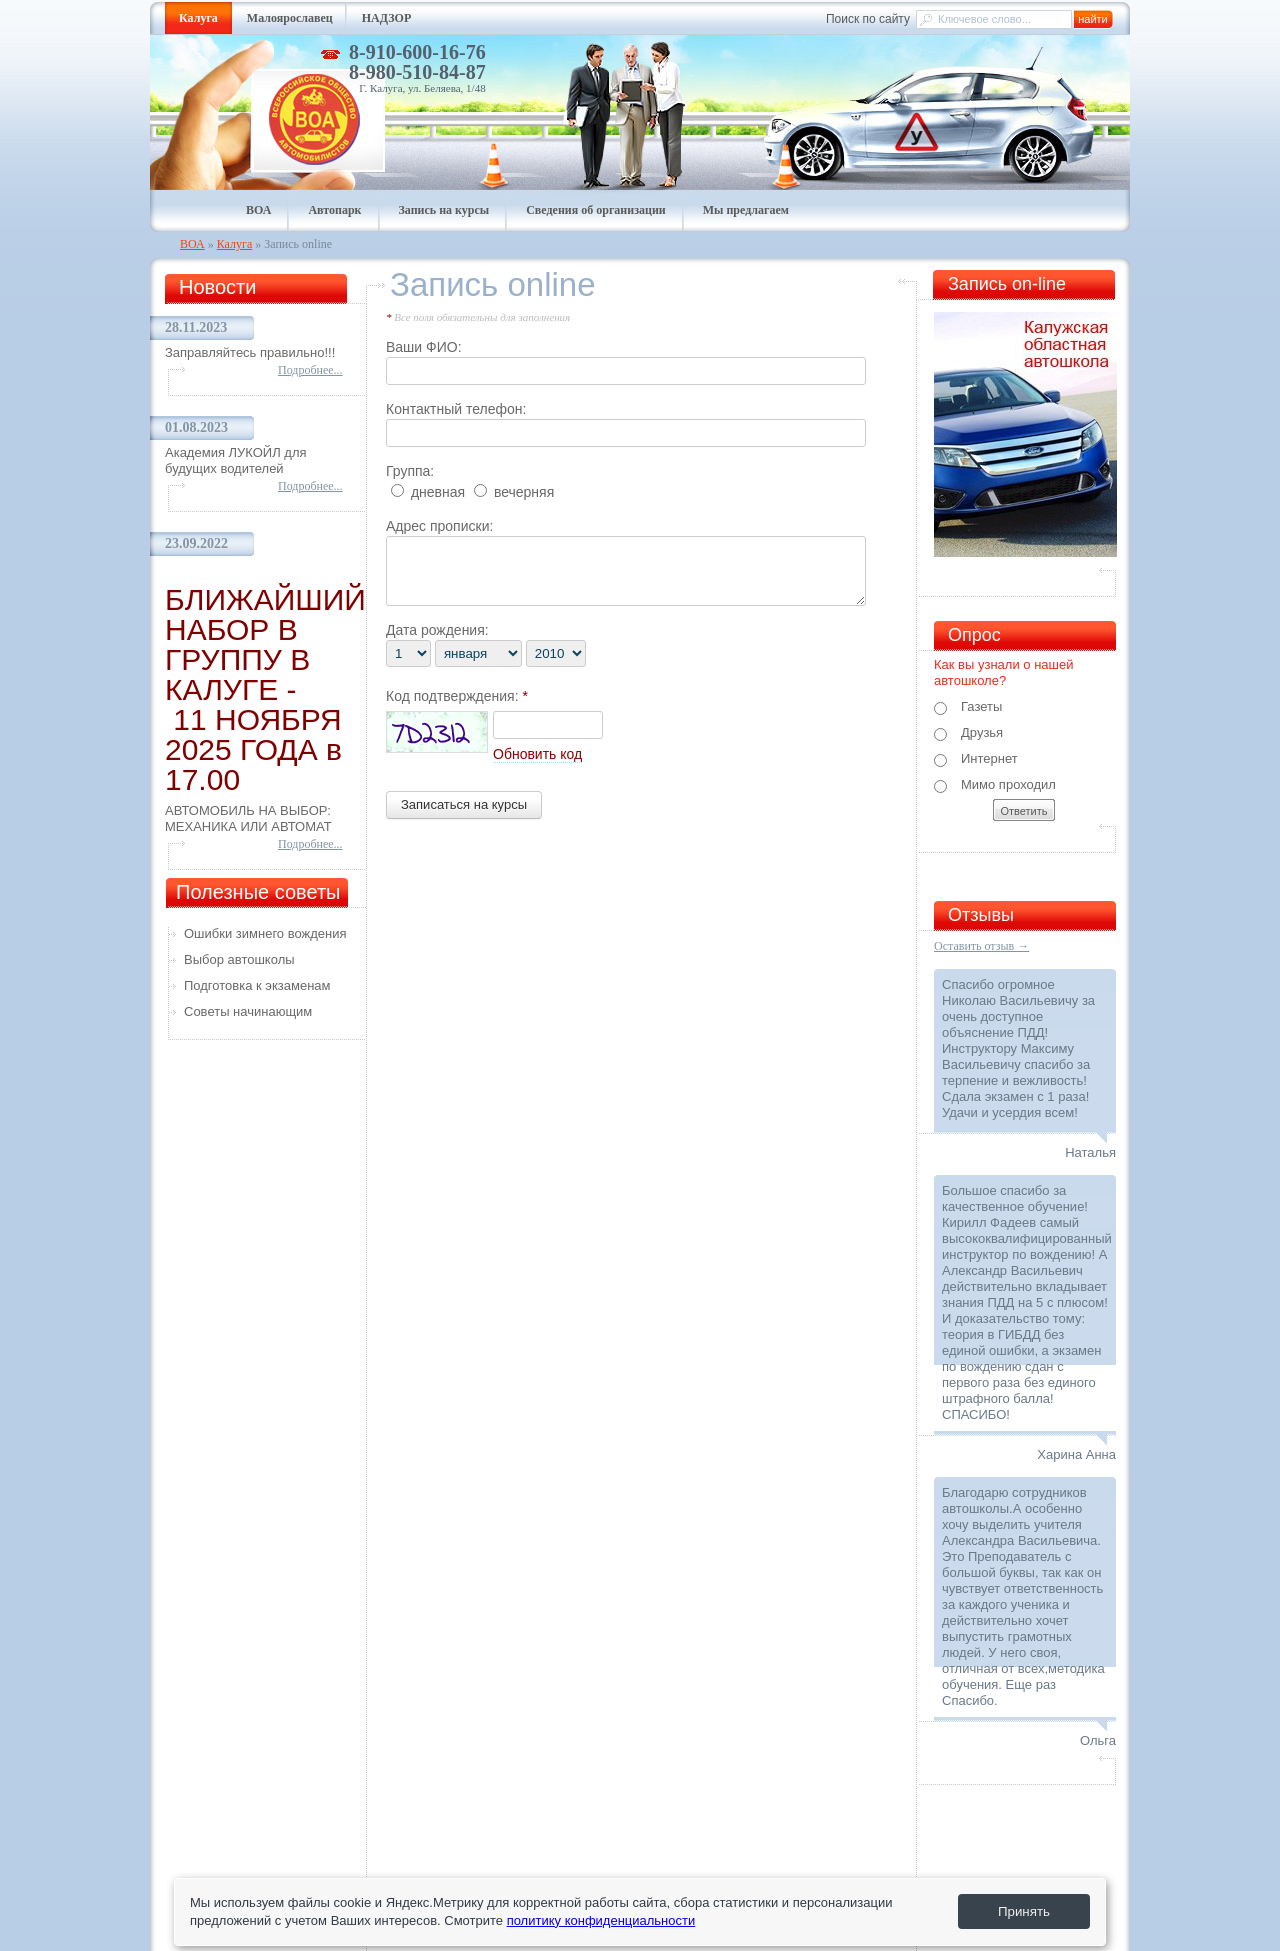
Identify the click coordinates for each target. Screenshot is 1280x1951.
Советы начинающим (248, 1011)
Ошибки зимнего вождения (265, 933)
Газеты (968, 707)
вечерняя (514, 492)
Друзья (968, 733)
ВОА (192, 244)
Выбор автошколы (239, 959)
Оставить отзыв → (981, 946)
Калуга (235, 244)
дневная (428, 492)
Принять (1024, 1911)
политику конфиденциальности (601, 1920)
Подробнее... (310, 370)
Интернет (976, 759)
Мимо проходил (995, 785)
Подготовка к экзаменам (257, 985)
